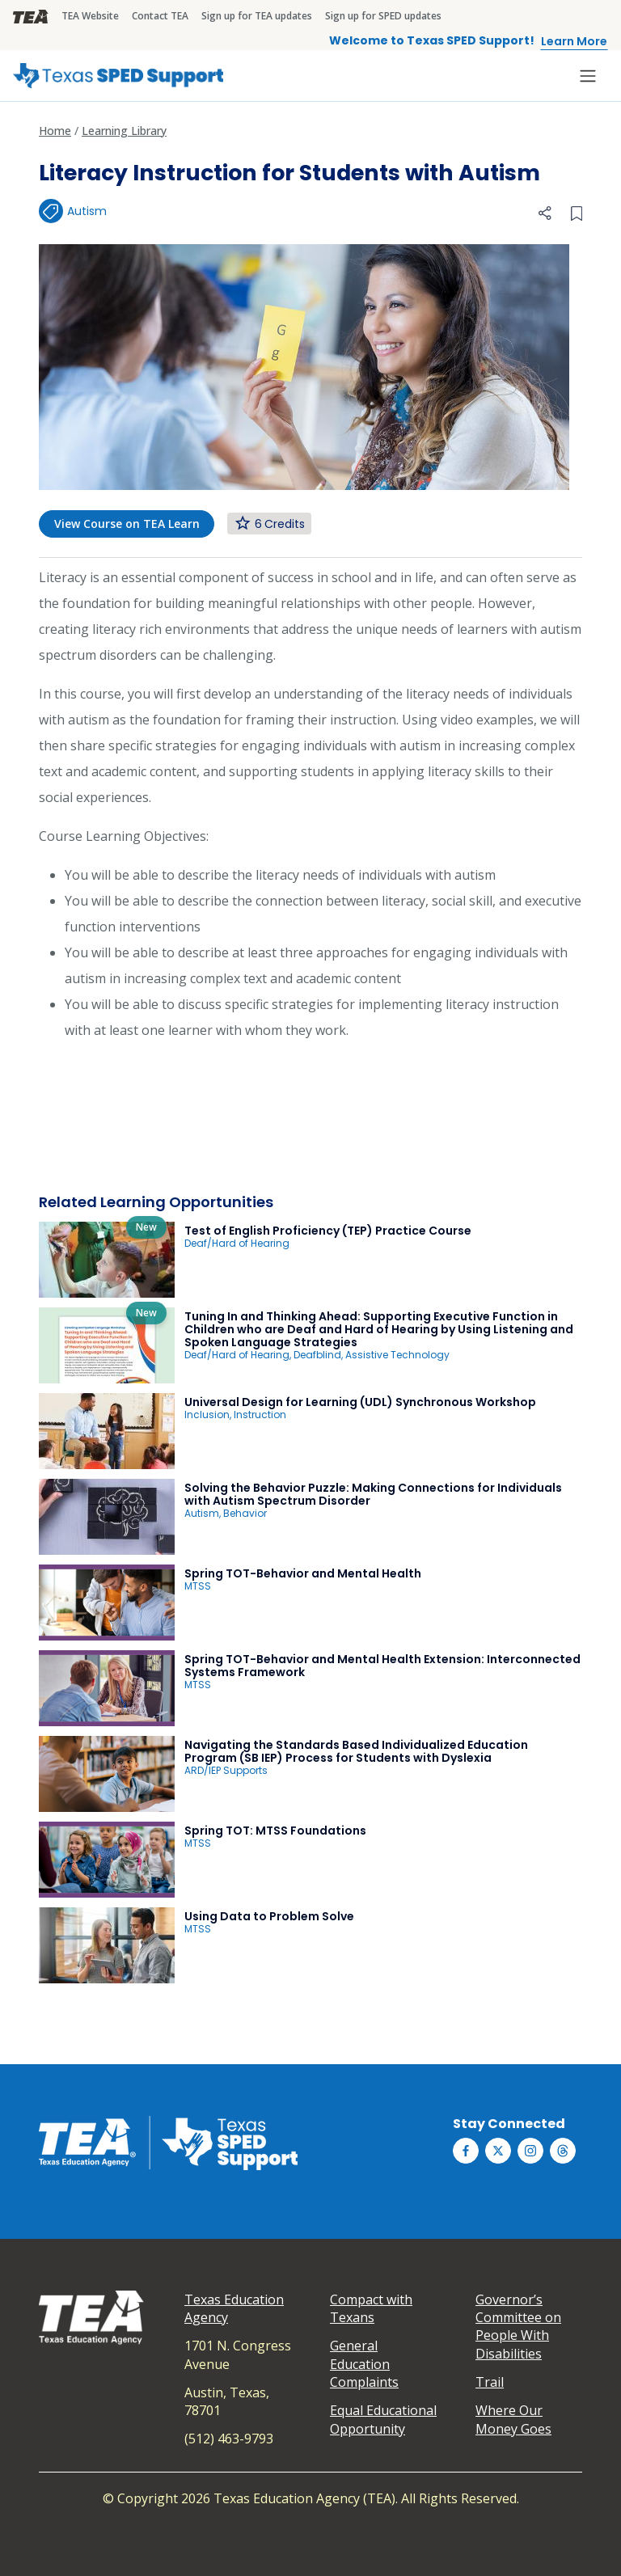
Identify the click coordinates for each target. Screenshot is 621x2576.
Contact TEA (160, 16)
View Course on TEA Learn (127, 523)
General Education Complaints (364, 2364)
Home (55, 130)
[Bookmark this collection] (576, 211)
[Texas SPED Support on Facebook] (466, 2151)
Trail (489, 2382)
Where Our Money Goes (513, 2419)
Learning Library (124, 130)
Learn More (574, 41)
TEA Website (90, 16)
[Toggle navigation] (588, 76)
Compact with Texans (371, 2308)
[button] (544, 211)
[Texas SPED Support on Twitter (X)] (498, 2151)
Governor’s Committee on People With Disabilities (518, 2327)
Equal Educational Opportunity (383, 2419)
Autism (87, 211)
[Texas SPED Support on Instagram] (530, 2151)
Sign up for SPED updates (383, 16)
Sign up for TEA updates (256, 16)
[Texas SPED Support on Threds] (563, 2151)
